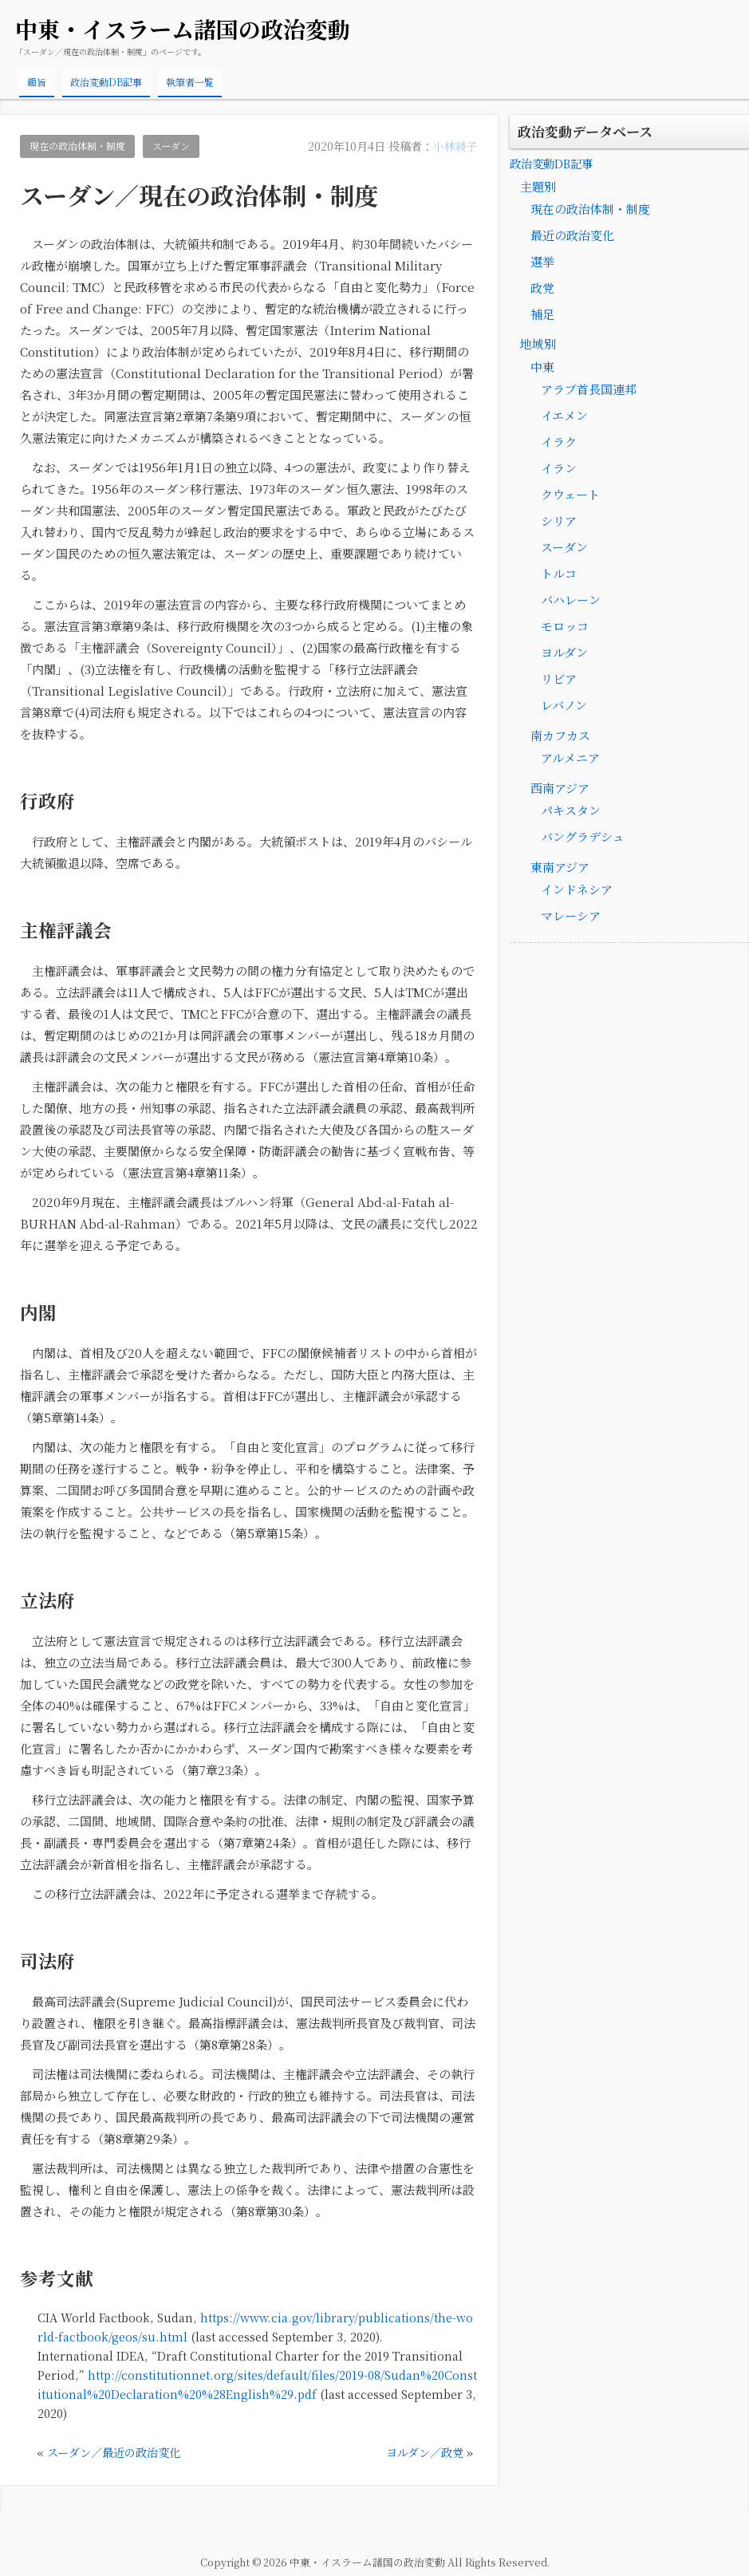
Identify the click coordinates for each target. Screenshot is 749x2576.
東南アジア (559, 867)
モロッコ (565, 626)
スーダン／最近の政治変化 (118, 2452)
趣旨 (36, 82)
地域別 (539, 344)
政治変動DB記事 (106, 82)
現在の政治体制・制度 (82, 146)
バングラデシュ (583, 837)
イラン (559, 468)
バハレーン (571, 600)
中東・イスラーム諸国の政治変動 (182, 29)
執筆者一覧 (190, 82)
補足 (542, 314)
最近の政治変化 (572, 235)
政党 (542, 288)
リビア (559, 679)
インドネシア (577, 890)
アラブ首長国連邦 (589, 389)
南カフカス (560, 736)
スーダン (182, 146)
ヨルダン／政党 (421, 2452)
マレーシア (571, 916)
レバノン (564, 705)
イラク (559, 442)
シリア (559, 521)
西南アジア (559, 788)
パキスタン (571, 811)
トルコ (559, 574)
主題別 (539, 186)
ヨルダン (564, 653)
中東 (542, 367)
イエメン (564, 416)
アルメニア (570, 758)
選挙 (542, 262)
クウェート (570, 495)
